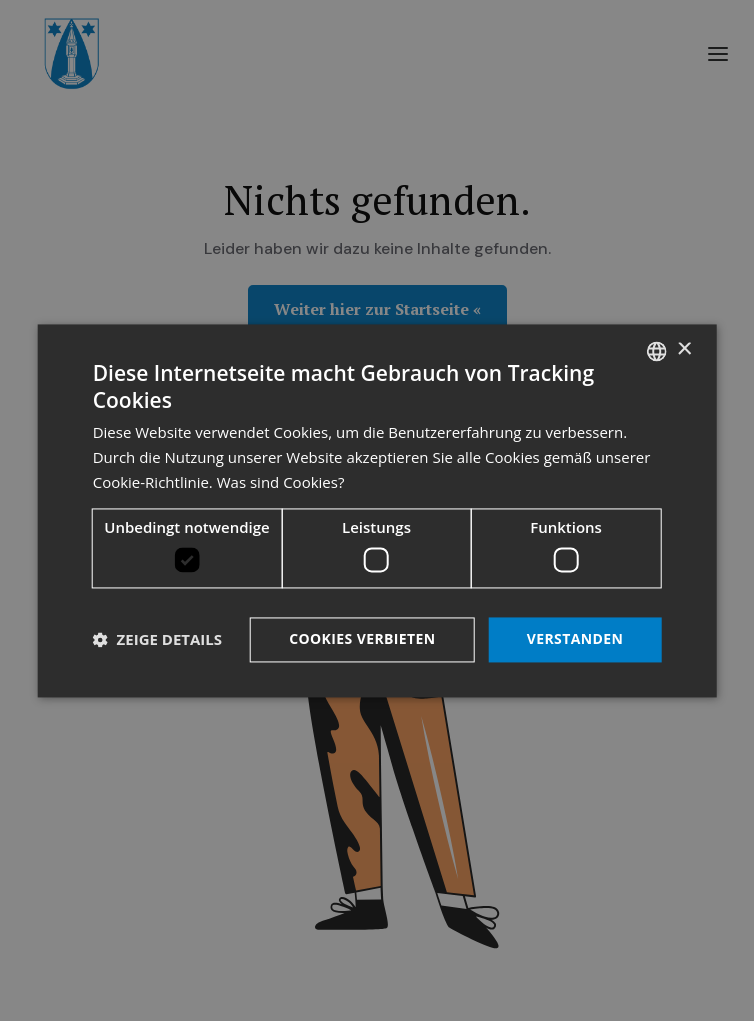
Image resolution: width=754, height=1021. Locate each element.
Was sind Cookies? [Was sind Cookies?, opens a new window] (281, 482)
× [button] (683, 349)
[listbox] (656, 351)
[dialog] (377, 510)
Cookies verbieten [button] (362, 638)
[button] (157, 640)
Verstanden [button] (575, 638)
